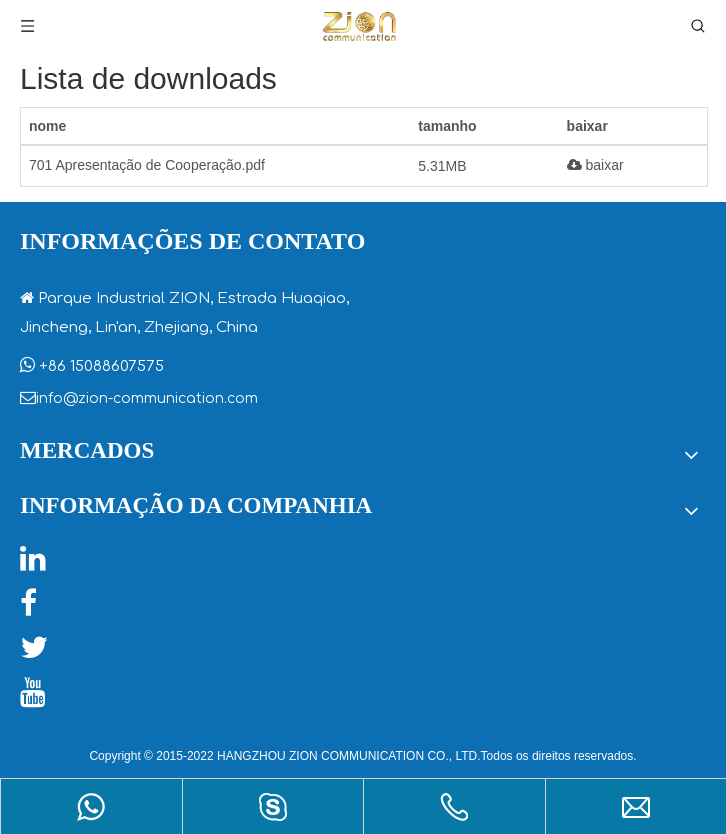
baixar (595, 165)
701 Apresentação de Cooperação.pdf (147, 165)
